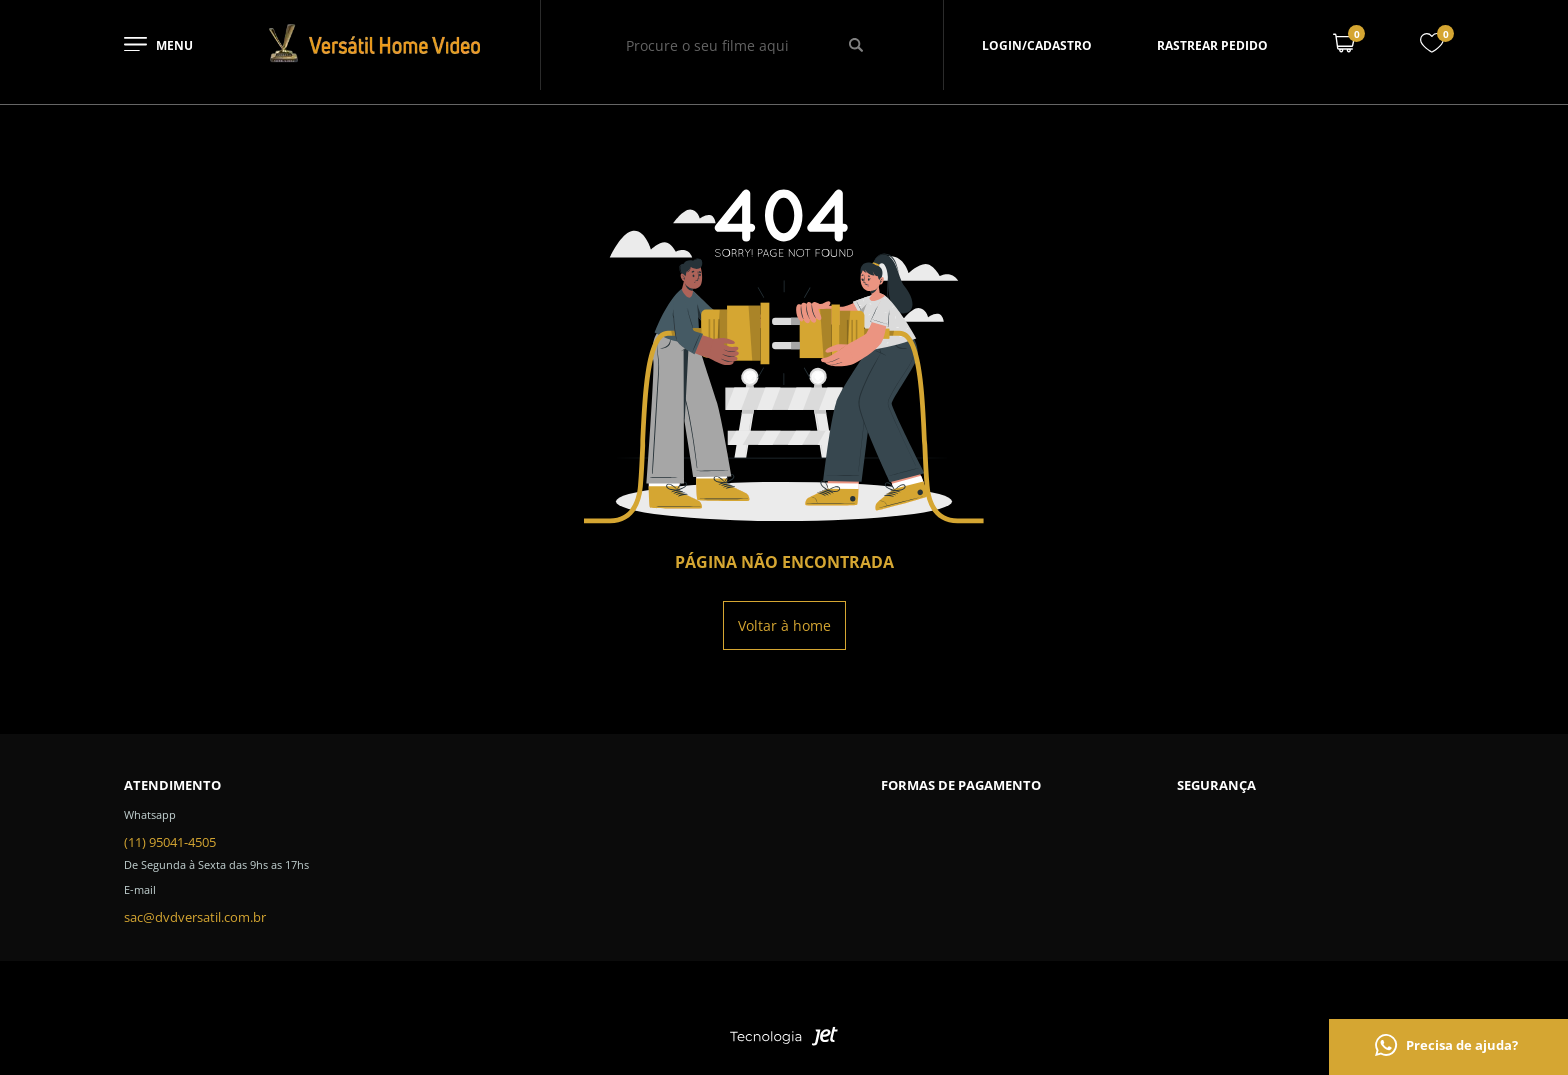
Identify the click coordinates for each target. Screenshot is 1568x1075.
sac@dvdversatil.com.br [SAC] (195, 917)
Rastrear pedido (1212, 45)
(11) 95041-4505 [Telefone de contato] (170, 842)
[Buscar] (856, 45)
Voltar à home (784, 625)
